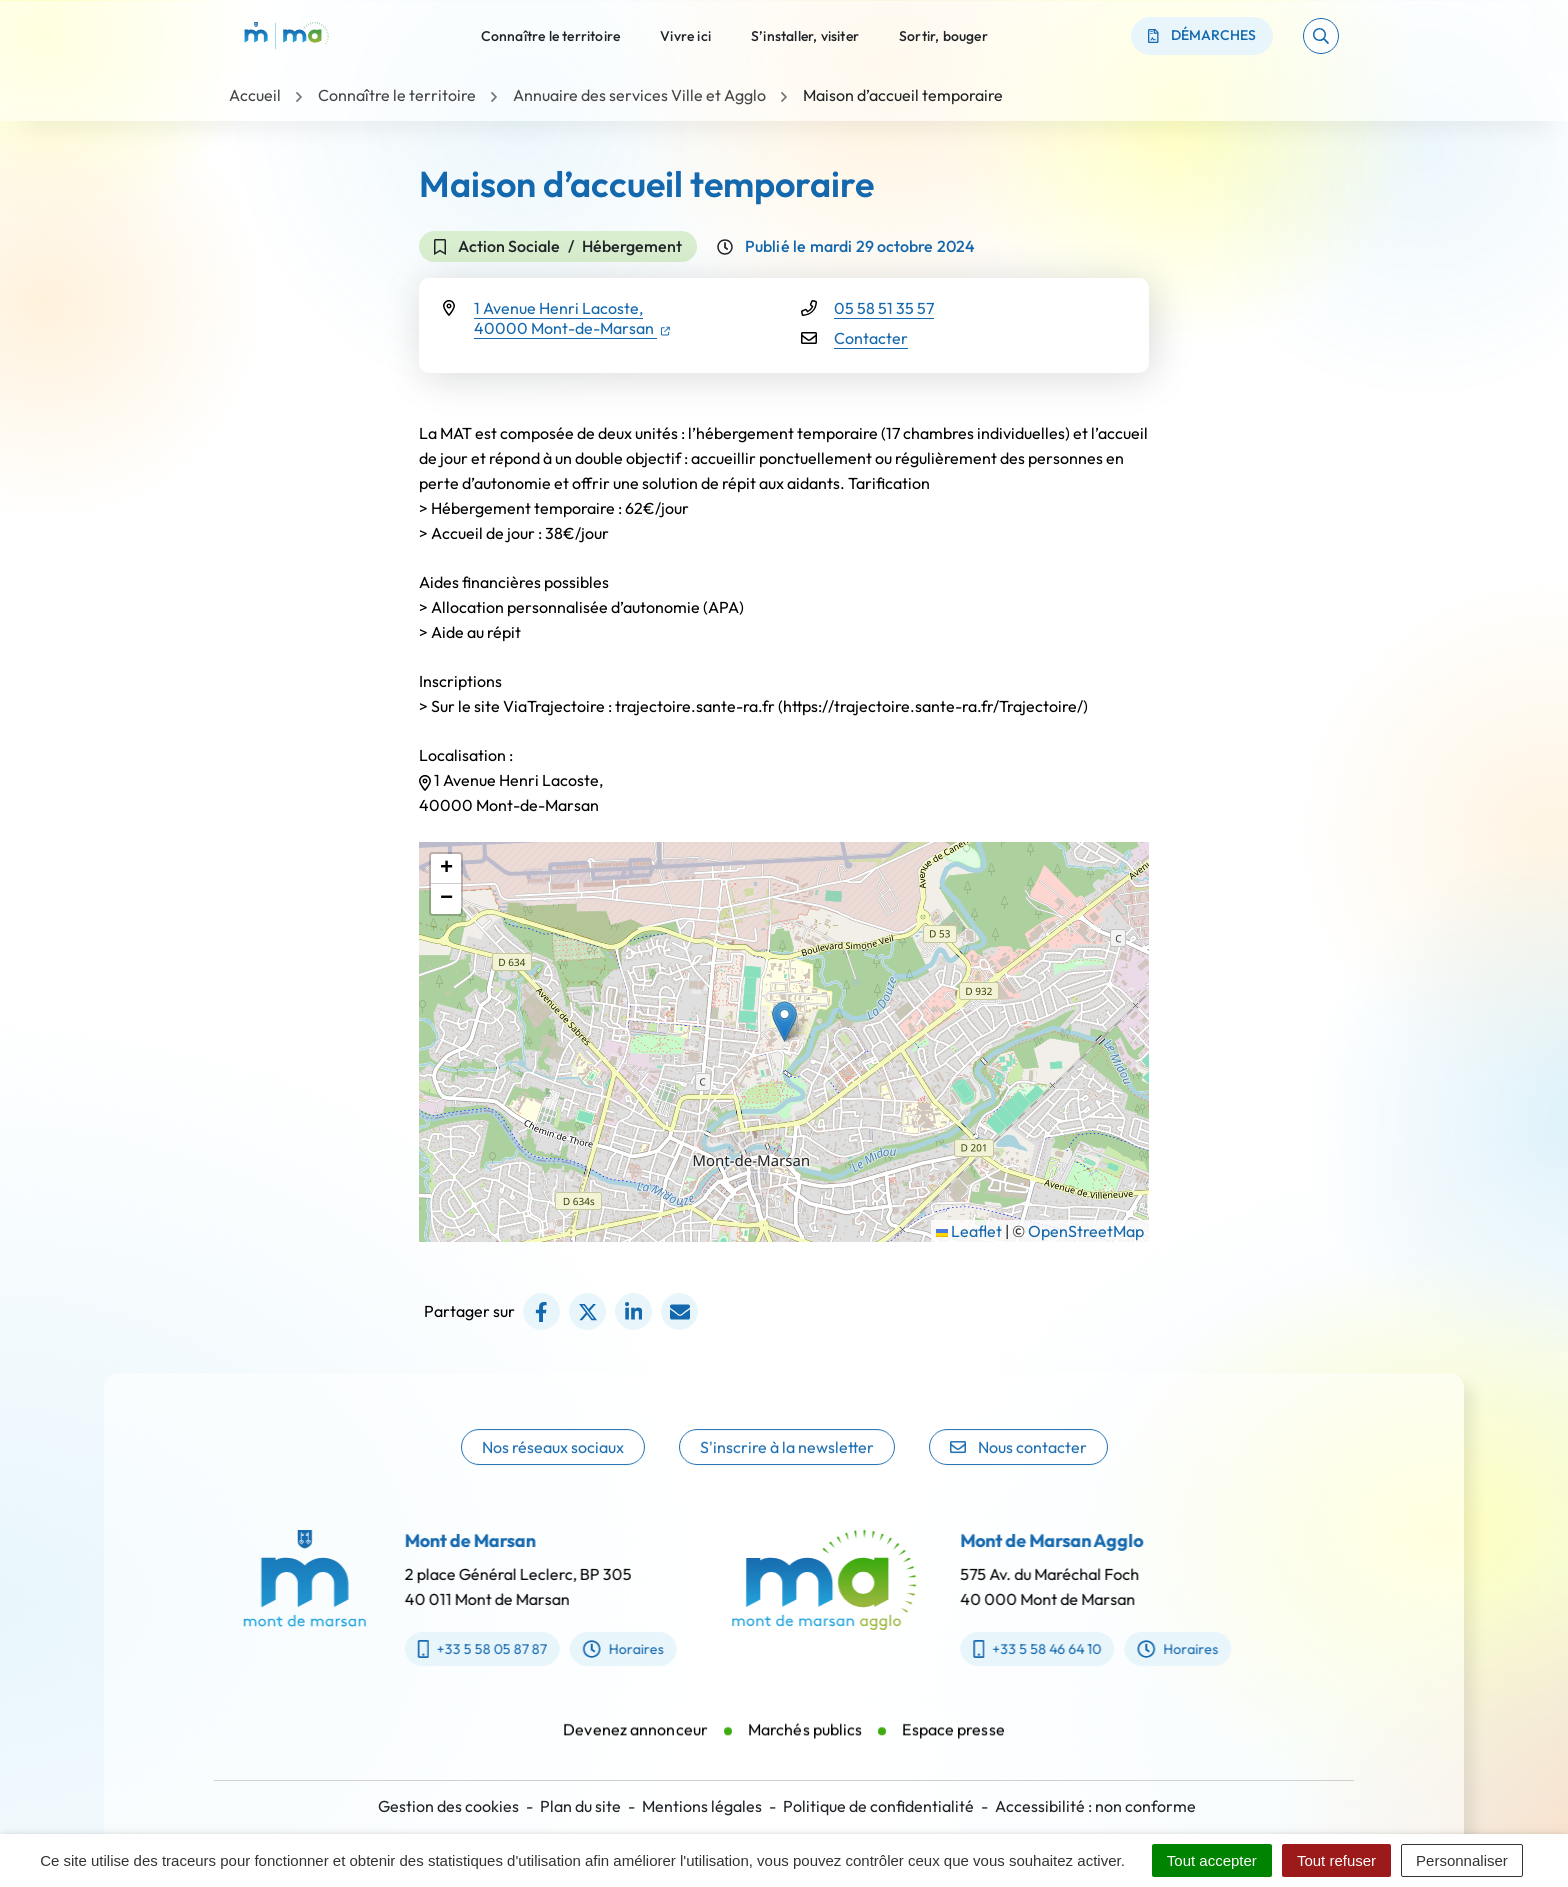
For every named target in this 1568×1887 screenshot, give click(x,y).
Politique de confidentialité (878, 1806)
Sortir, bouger (943, 35)
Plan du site (580, 1806)
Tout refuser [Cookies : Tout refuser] (1336, 1860)
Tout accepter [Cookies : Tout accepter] (1212, 1860)
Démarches (1202, 35)
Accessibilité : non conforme (1095, 1806)
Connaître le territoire (551, 35)
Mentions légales (702, 1806)
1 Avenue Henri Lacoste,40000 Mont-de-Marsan (572, 318)
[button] (1321, 36)
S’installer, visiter (805, 35)
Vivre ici (685, 35)
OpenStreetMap (1086, 1231)
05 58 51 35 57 (884, 308)
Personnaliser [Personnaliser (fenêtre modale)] (1462, 1860)
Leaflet (969, 1231)
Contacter (871, 338)
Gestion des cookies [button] (448, 1806)
